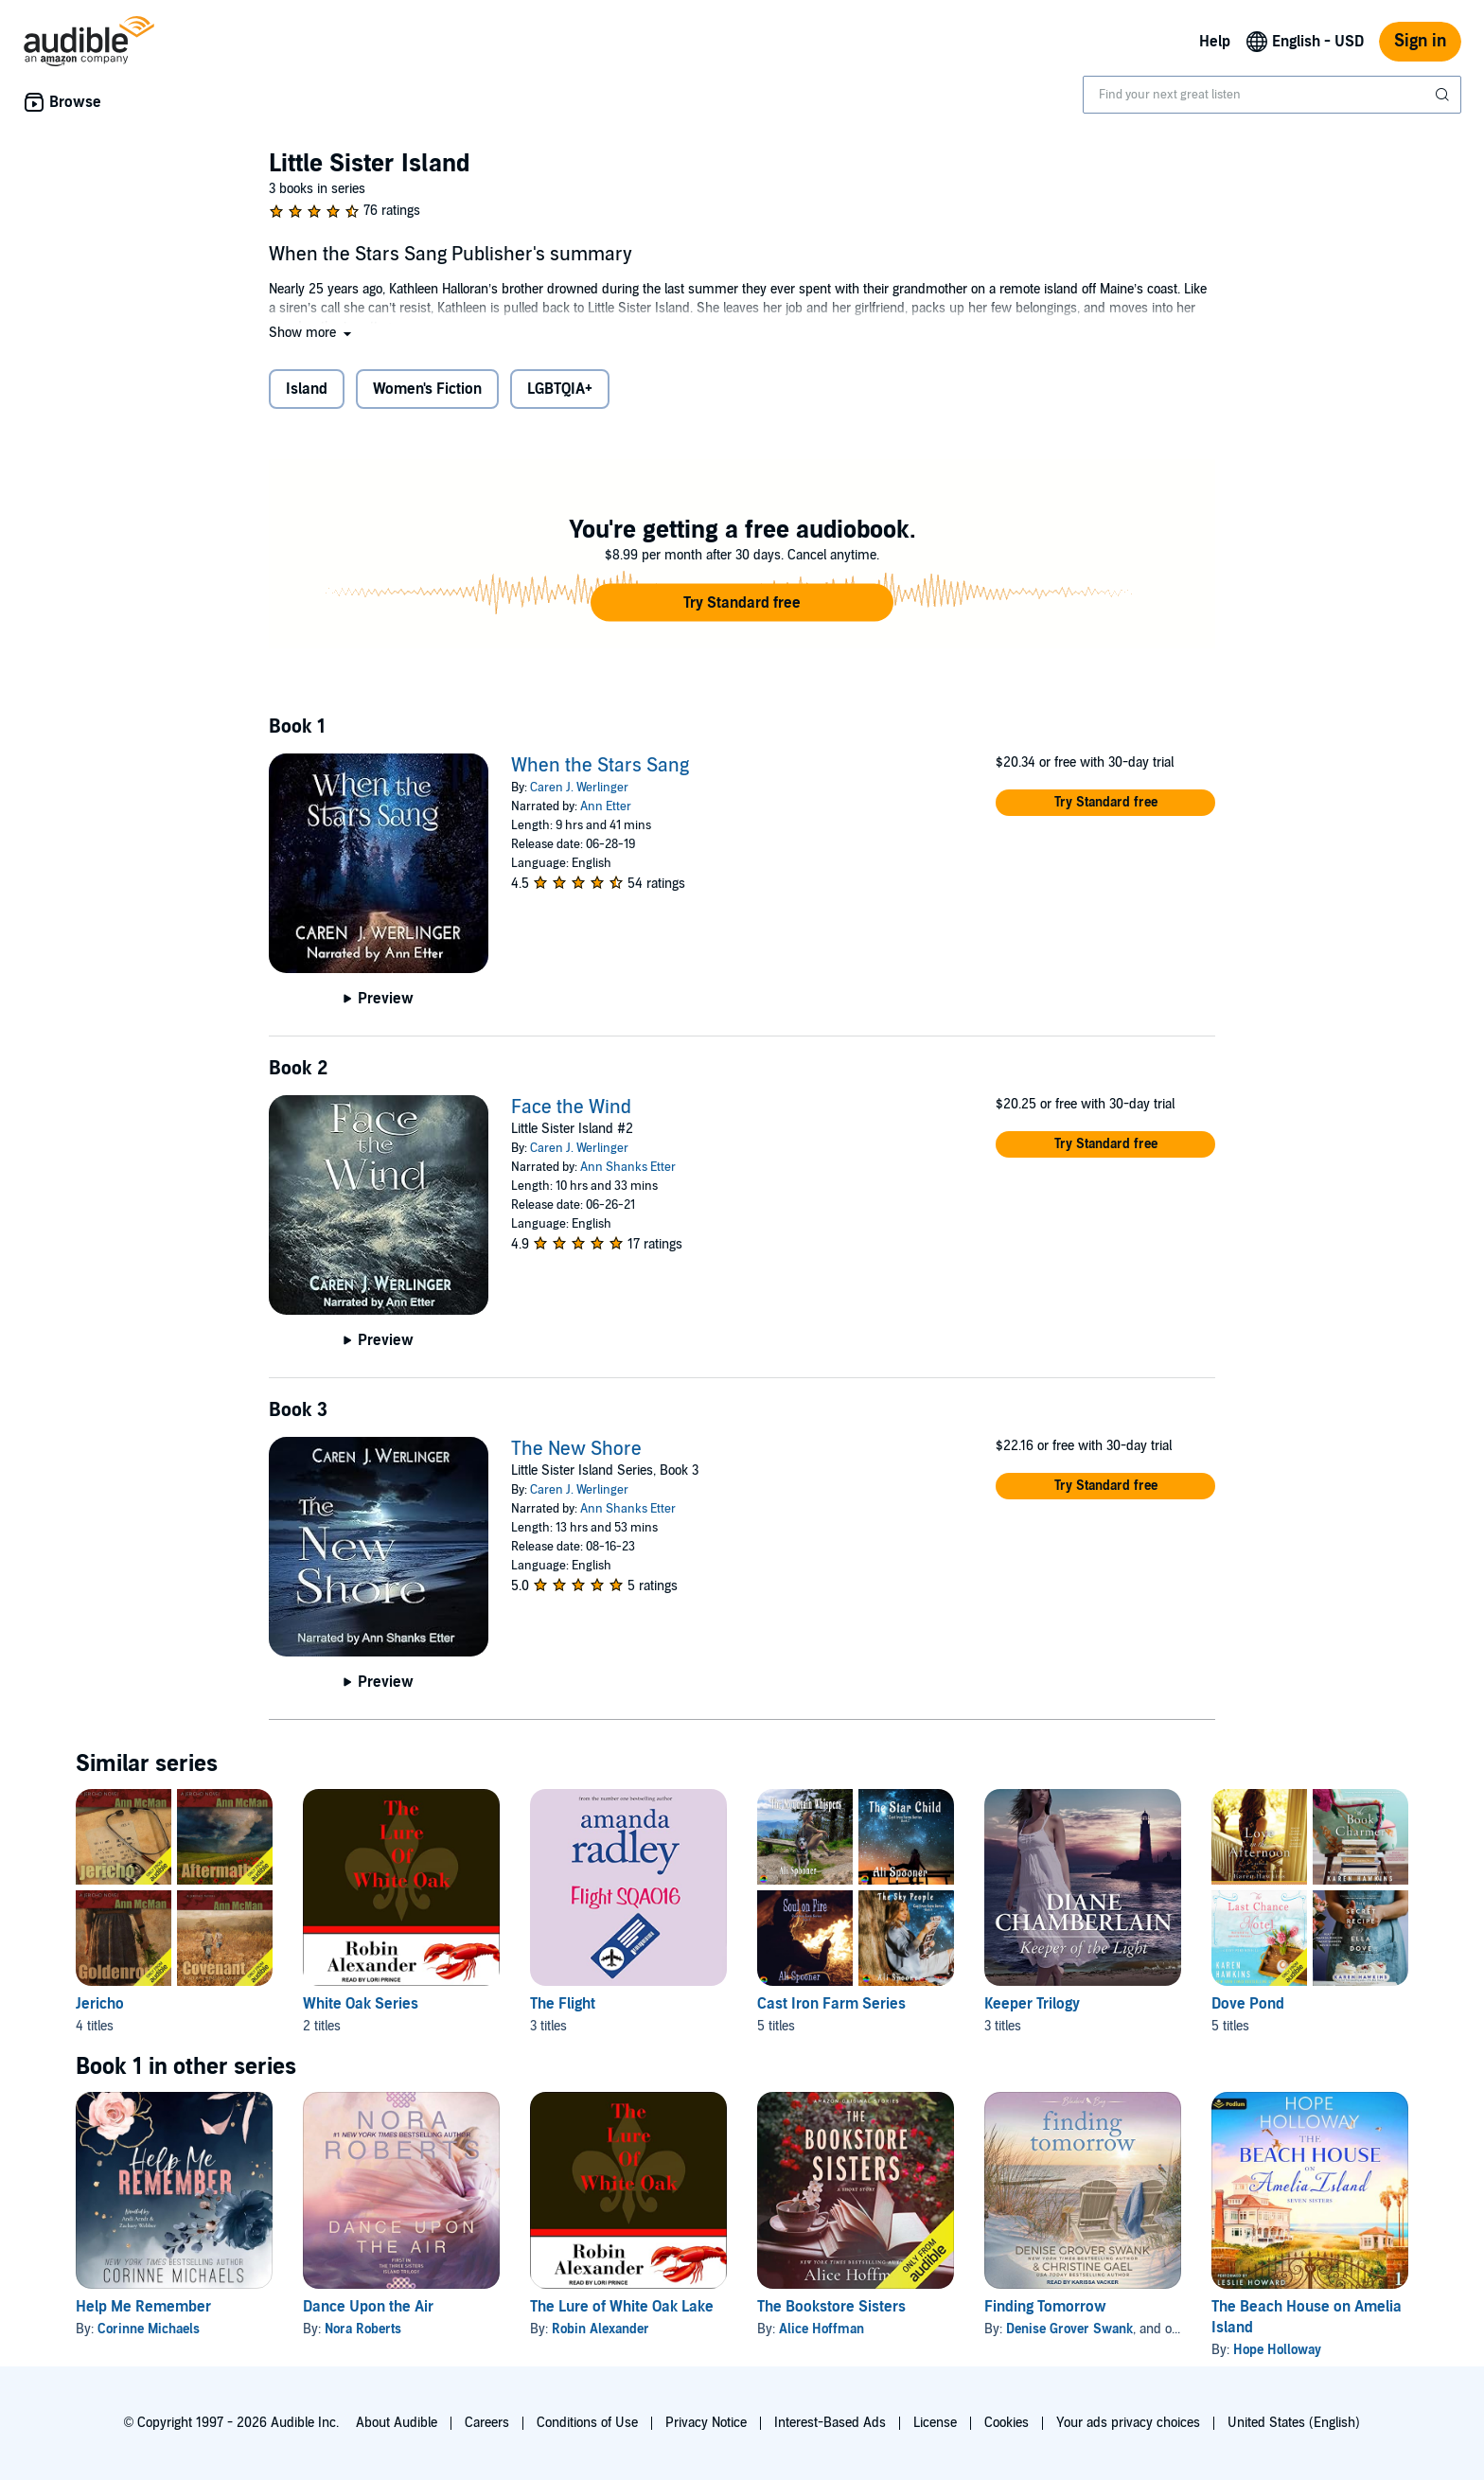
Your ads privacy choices (1128, 2423)
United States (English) (1294, 2423)
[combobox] (1272, 95)
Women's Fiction (427, 389)
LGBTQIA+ (559, 389)
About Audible (396, 2423)
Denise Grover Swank (1069, 2329)
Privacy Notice (706, 2423)
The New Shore (576, 1449)
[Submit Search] (1444, 95)
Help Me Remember (143, 2306)
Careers (487, 2423)
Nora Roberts (363, 2329)
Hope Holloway (1277, 2350)
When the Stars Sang (600, 765)
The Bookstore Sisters (831, 2306)
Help (1214, 41)
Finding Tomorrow (1045, 2306)
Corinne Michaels (148, 2329)
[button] (312, 333)
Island (306, 389)
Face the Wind (571, 1107)
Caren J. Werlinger (579, 787)
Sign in (1420, 41)
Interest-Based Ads (830, 2423)
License (935, 2423)
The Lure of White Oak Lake (622, 2306)
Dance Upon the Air (368, 2306)
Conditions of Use (587, 2423)
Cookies (1006, 2423)
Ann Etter (605, 806)
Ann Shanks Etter (628, 1167)
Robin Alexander (600, 2329)
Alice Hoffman (821, 2329)
